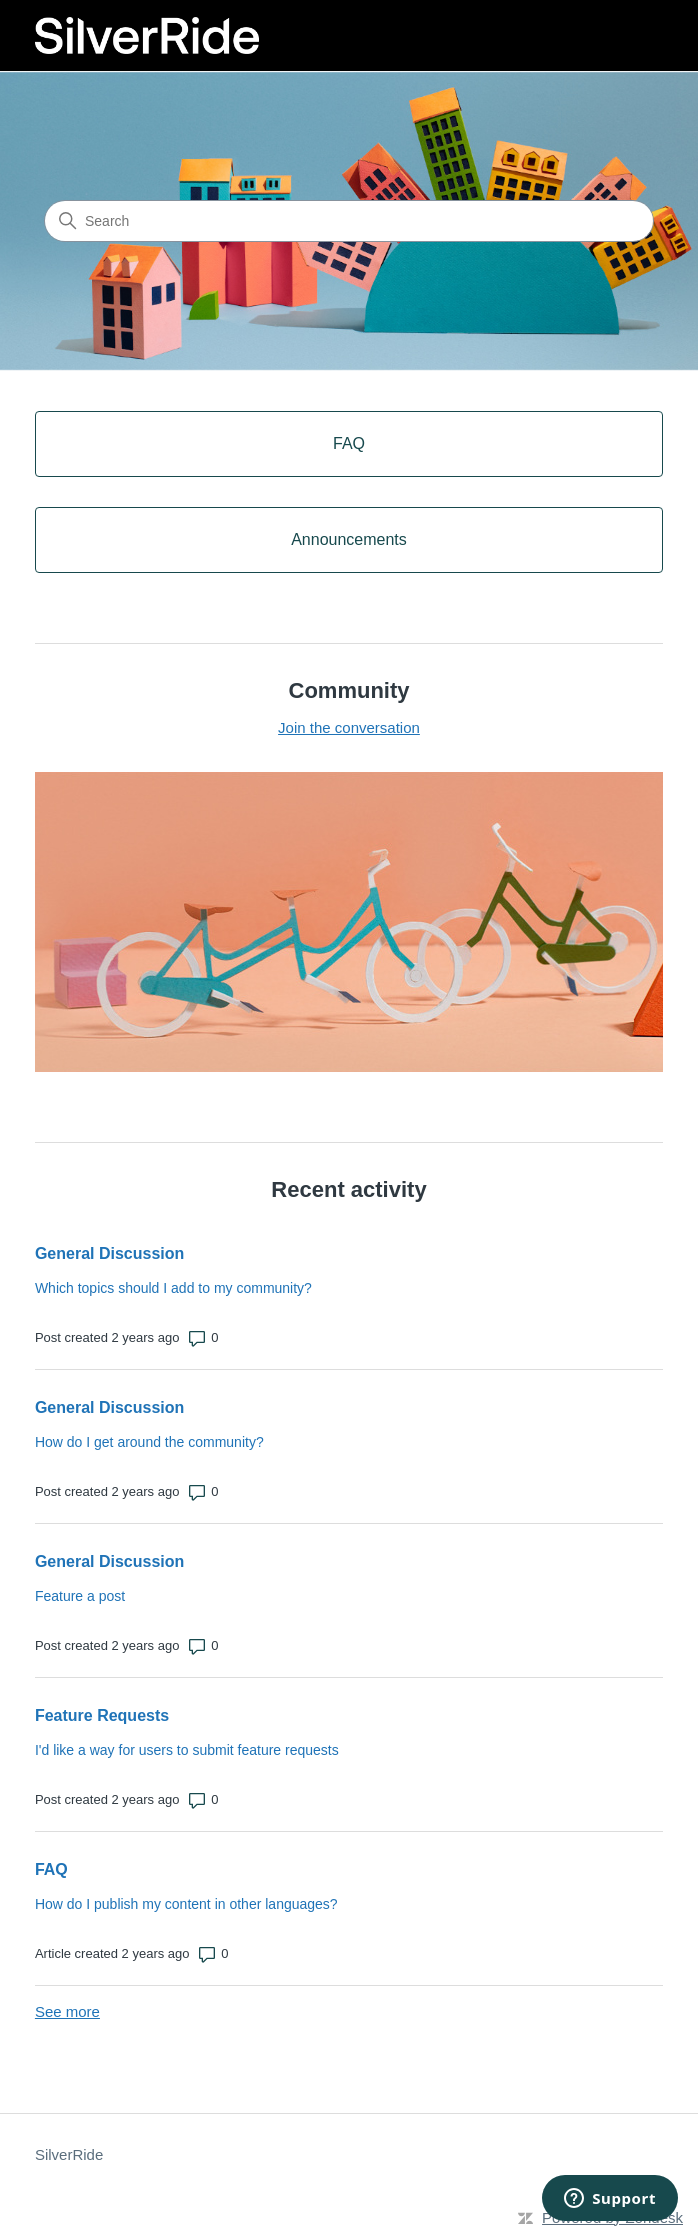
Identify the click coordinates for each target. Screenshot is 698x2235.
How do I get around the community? (149, 1442)
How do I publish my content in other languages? (186, 1904)
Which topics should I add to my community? (173, 1288)
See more (67, 2011)
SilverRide (69, 2154)
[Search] (349, 221)
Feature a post (80, 1596)
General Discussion (109, 1253)
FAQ (51, 1869)
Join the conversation (349, 727)
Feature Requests (102, 1715)
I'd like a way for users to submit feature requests (187, 1750)
